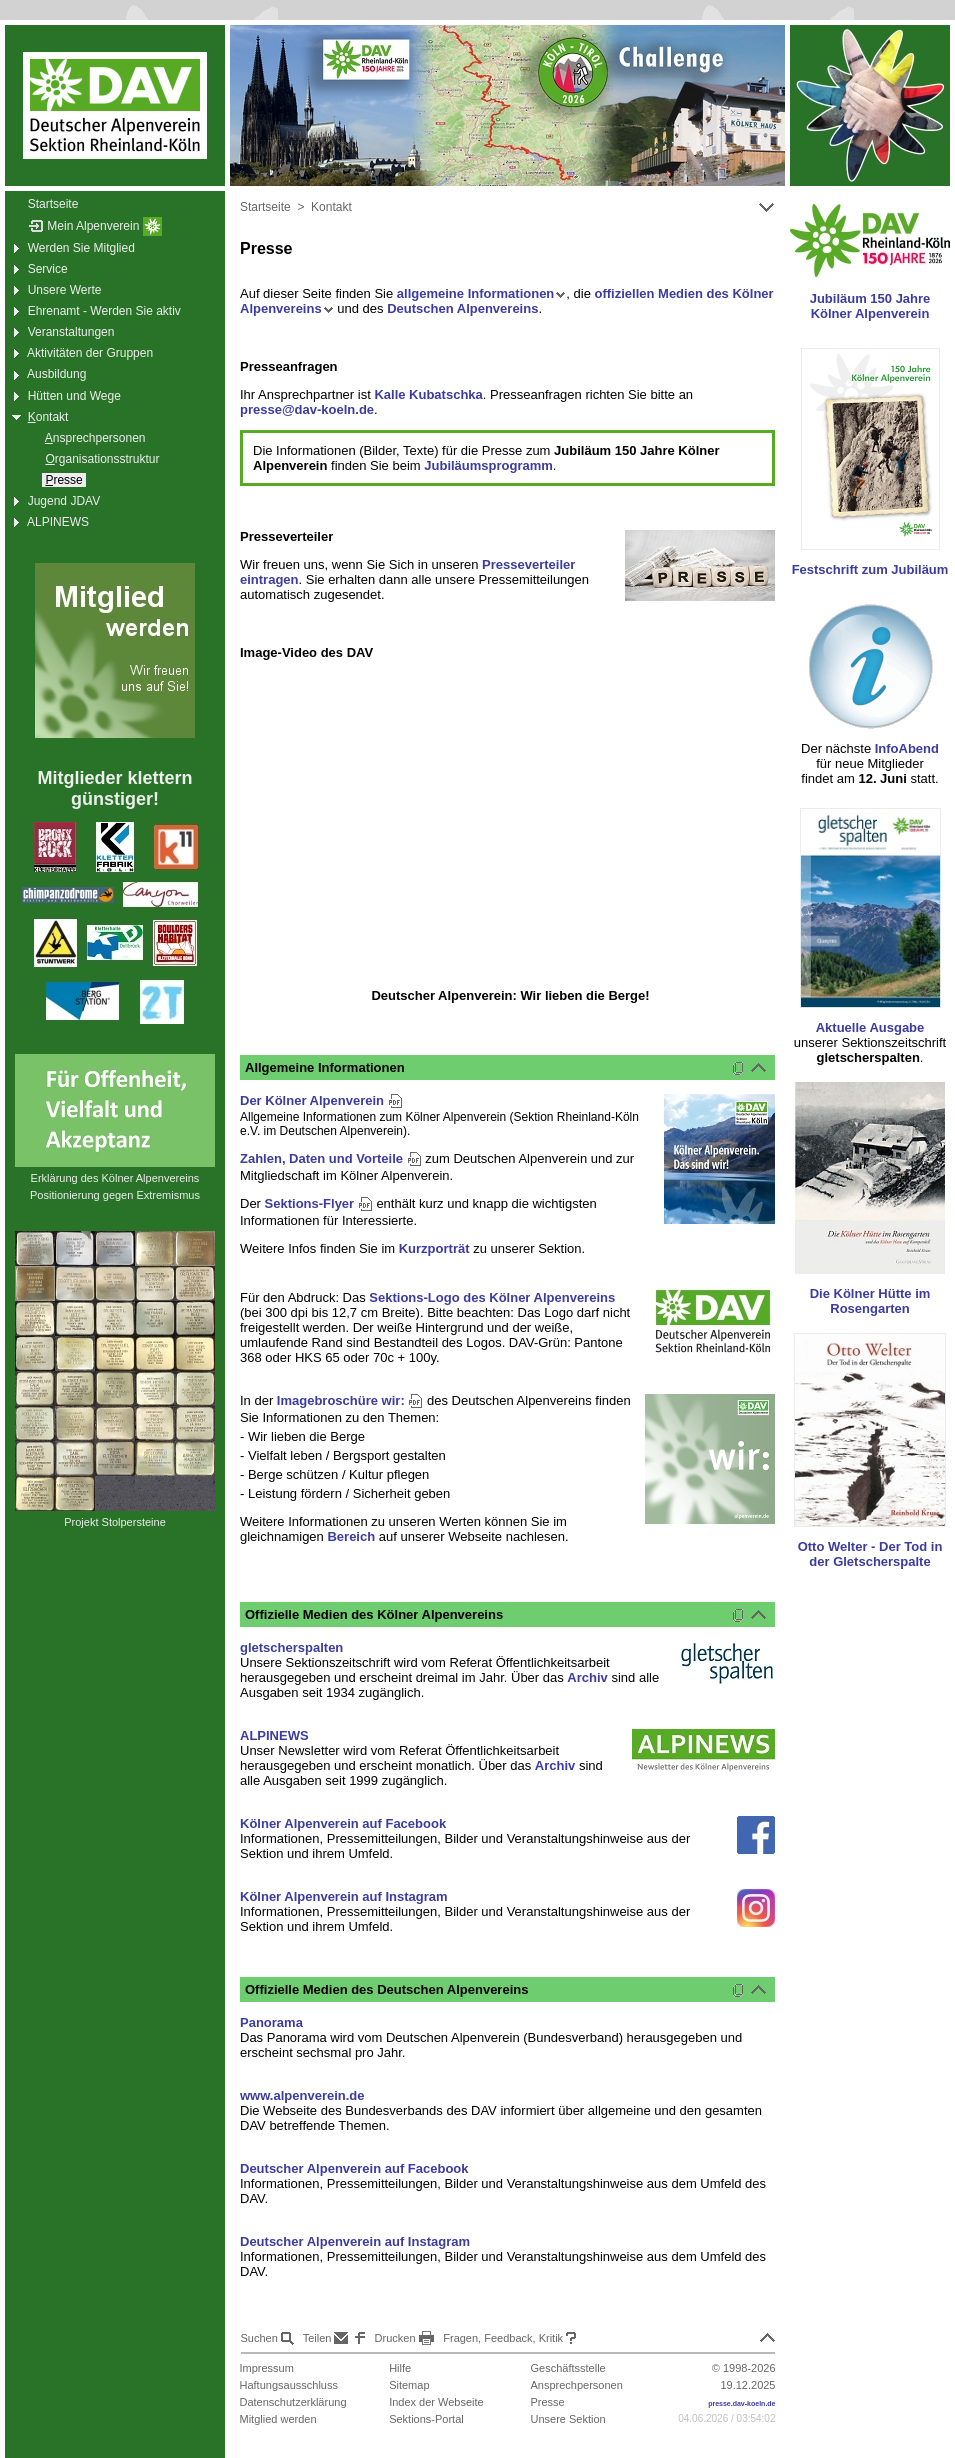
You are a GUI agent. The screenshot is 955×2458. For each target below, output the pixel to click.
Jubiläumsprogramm (488, 465)
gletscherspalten (291, 1647)
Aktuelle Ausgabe (870, 1027)
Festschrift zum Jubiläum (870, 569)
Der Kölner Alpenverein (321, 1100)
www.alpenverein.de (302, 2095)
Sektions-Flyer (319, 1203)
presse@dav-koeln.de (307, 409)
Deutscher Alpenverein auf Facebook (354, 2168)
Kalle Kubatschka (428, 394)
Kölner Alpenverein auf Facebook (343, 1823)
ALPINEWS (274, 1735)
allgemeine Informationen (481, 293)
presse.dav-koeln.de (741, 2403)
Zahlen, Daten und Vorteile (331, 1158)
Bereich (351, 1536)
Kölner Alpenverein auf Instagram (344, 1896)
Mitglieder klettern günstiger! (114, 788)
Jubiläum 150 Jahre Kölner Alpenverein (870, 306)
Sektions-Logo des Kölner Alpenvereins (492, 1297)
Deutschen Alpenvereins (462, 308)
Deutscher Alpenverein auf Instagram (355, 2241)
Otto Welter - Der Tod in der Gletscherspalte (870, 1554)
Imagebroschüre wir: (350, 1400)
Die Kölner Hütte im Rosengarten (870, 1301)
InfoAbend (907, 748)
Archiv (587, 1677)
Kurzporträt (434, 1248)
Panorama (271, 2022)
